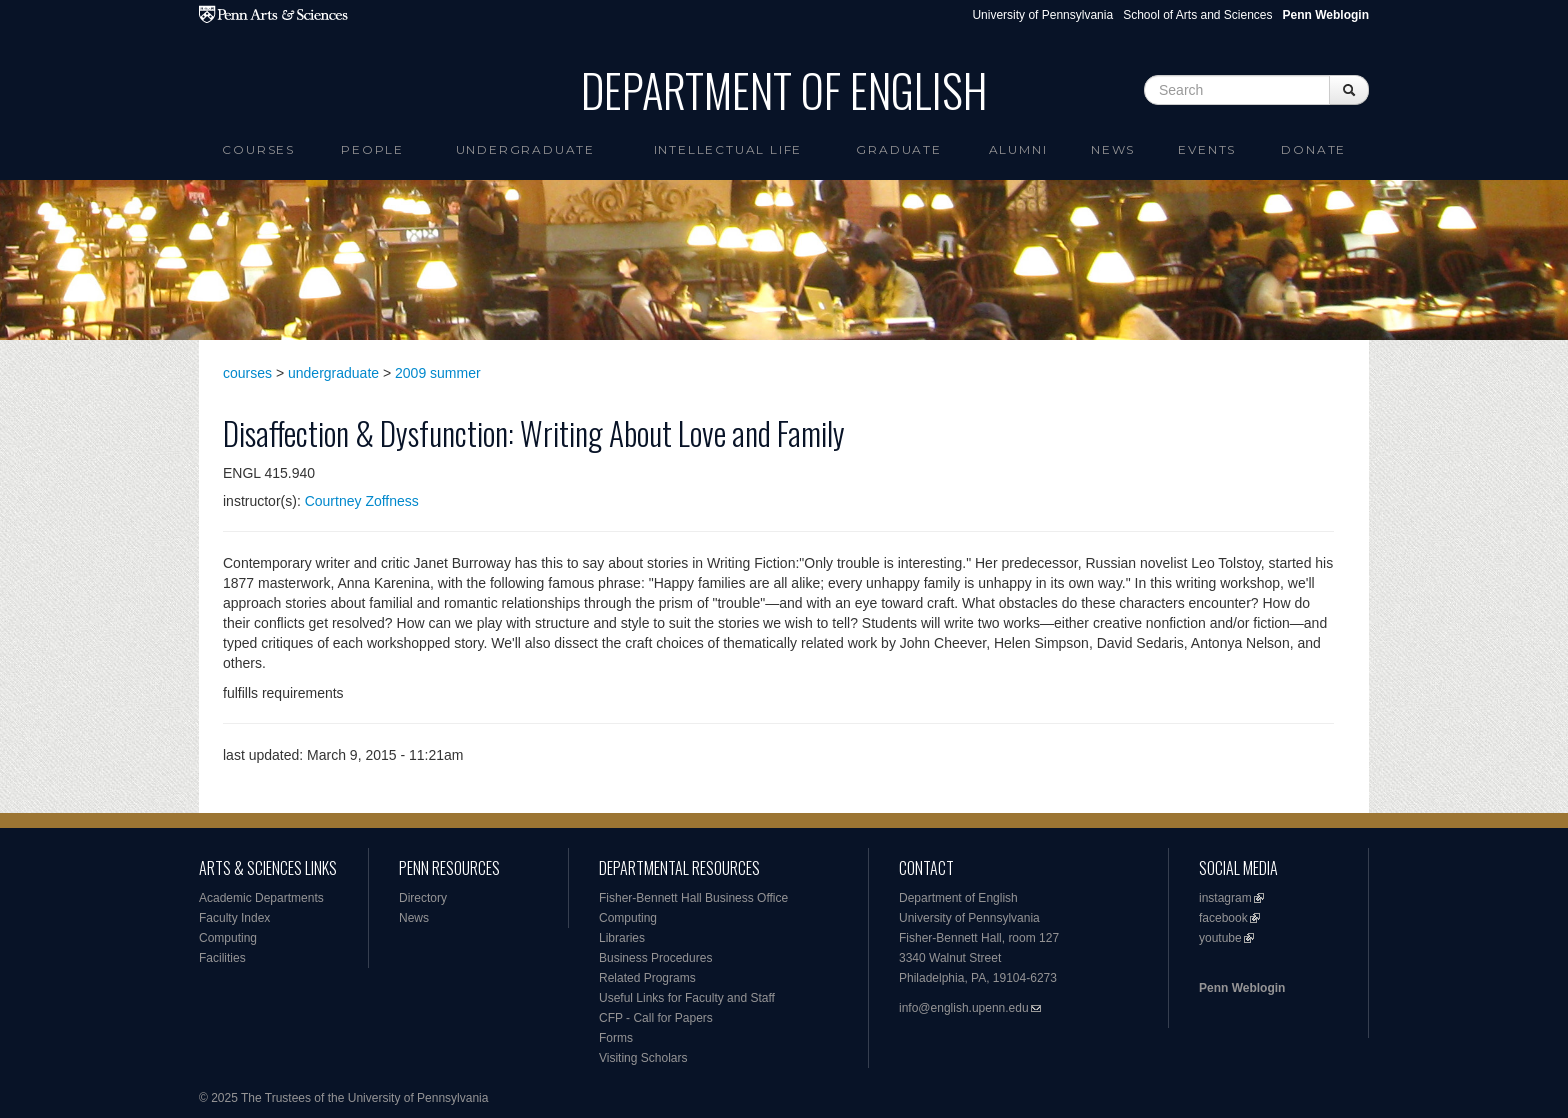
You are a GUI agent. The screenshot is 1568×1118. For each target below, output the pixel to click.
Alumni (1018, 149)
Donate (1313, 149)
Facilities (222, 958)
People (372, 149)
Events (1207, 149)
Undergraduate (525, 149)
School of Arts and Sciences (1197, 15)
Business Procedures (655, 958)
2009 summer (438, 373)
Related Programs (647, 978)
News (1113, 149)
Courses (258, 149)
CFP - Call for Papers (656, 1018)
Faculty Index (234, 918)
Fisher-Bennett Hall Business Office (693, 898)
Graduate (898, 149)
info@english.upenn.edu (964, 1008)
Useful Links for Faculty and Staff (687, 998)
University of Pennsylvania (1042, 15)
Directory (423, 898)
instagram (1225, 898)
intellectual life (728, 149)
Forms (616, 1038)
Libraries (622, 938)
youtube (1220, 938)
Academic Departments (261, 898)
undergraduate (333, 373)
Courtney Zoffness (362, 501)
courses (247, 373)
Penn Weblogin (1242, 988)
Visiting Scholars (643, 1058)
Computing (228, 938)
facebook (1223, 918)
